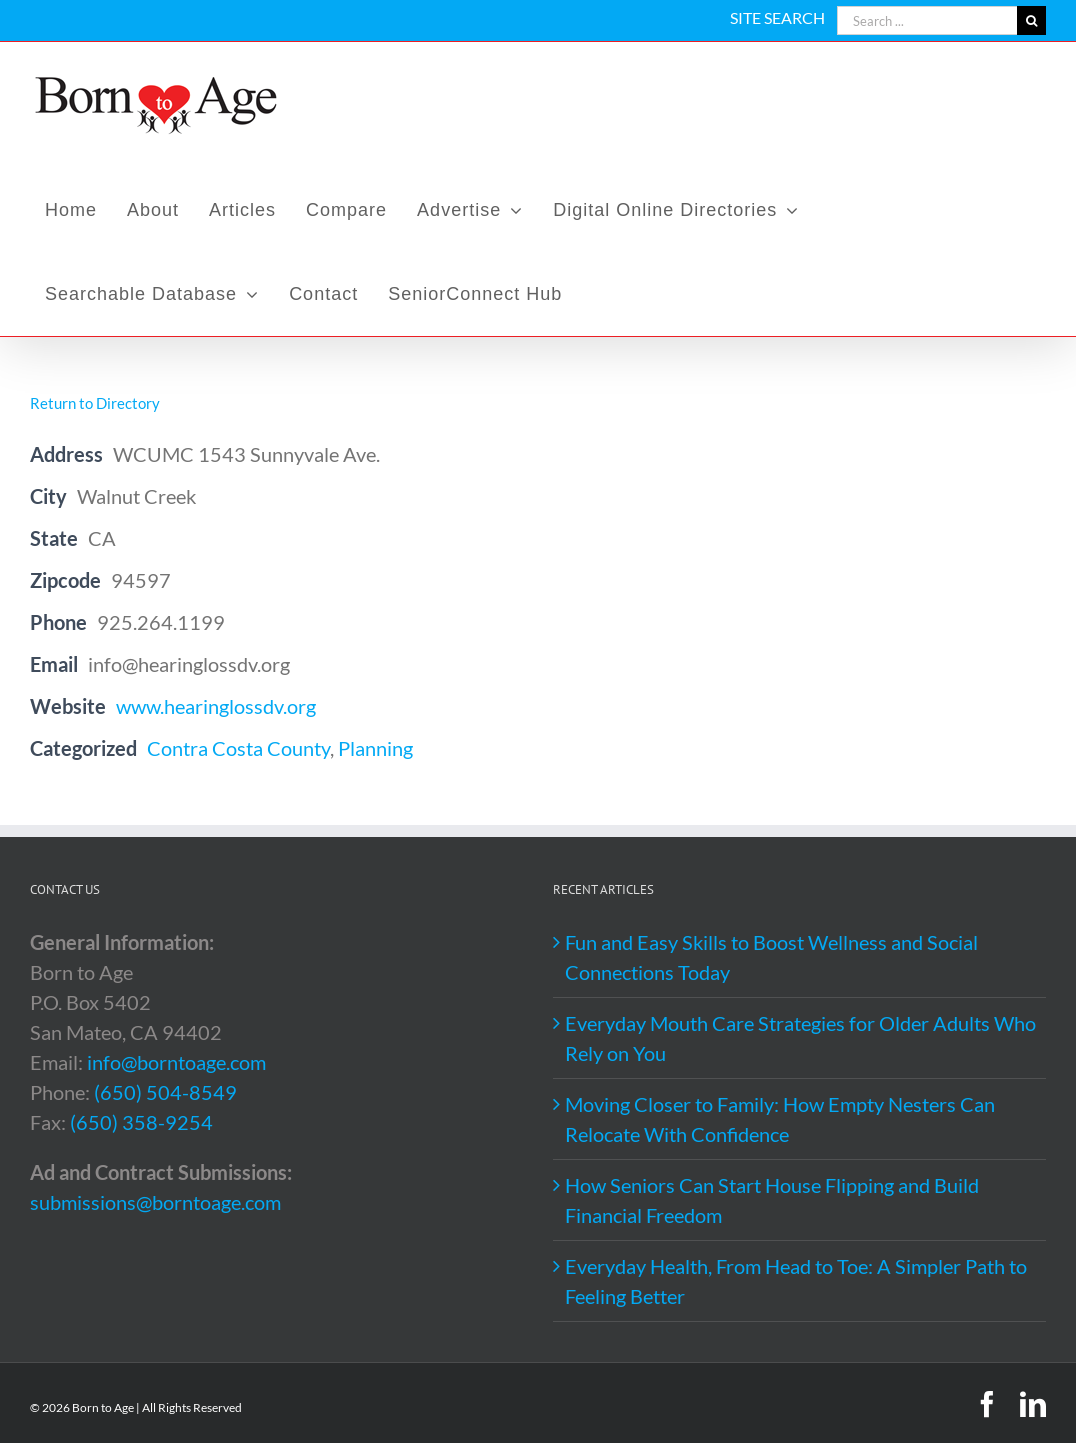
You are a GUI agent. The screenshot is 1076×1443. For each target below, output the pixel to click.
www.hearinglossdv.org (216, 706)
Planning (375, 748)
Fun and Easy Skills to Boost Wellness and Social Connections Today (771, 957)
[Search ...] (927, 20)
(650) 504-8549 (165, 1092)
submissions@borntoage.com (155, 1202)
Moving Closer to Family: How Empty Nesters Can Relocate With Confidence (780, 1119)
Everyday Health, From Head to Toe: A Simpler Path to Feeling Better (796, 1281)
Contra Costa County (238, 748)
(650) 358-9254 (141, 1122)
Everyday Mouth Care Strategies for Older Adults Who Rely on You (800, 1038)
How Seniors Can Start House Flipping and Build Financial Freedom (772, 1200)
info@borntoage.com (176, 1062)
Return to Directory (95, 403)
